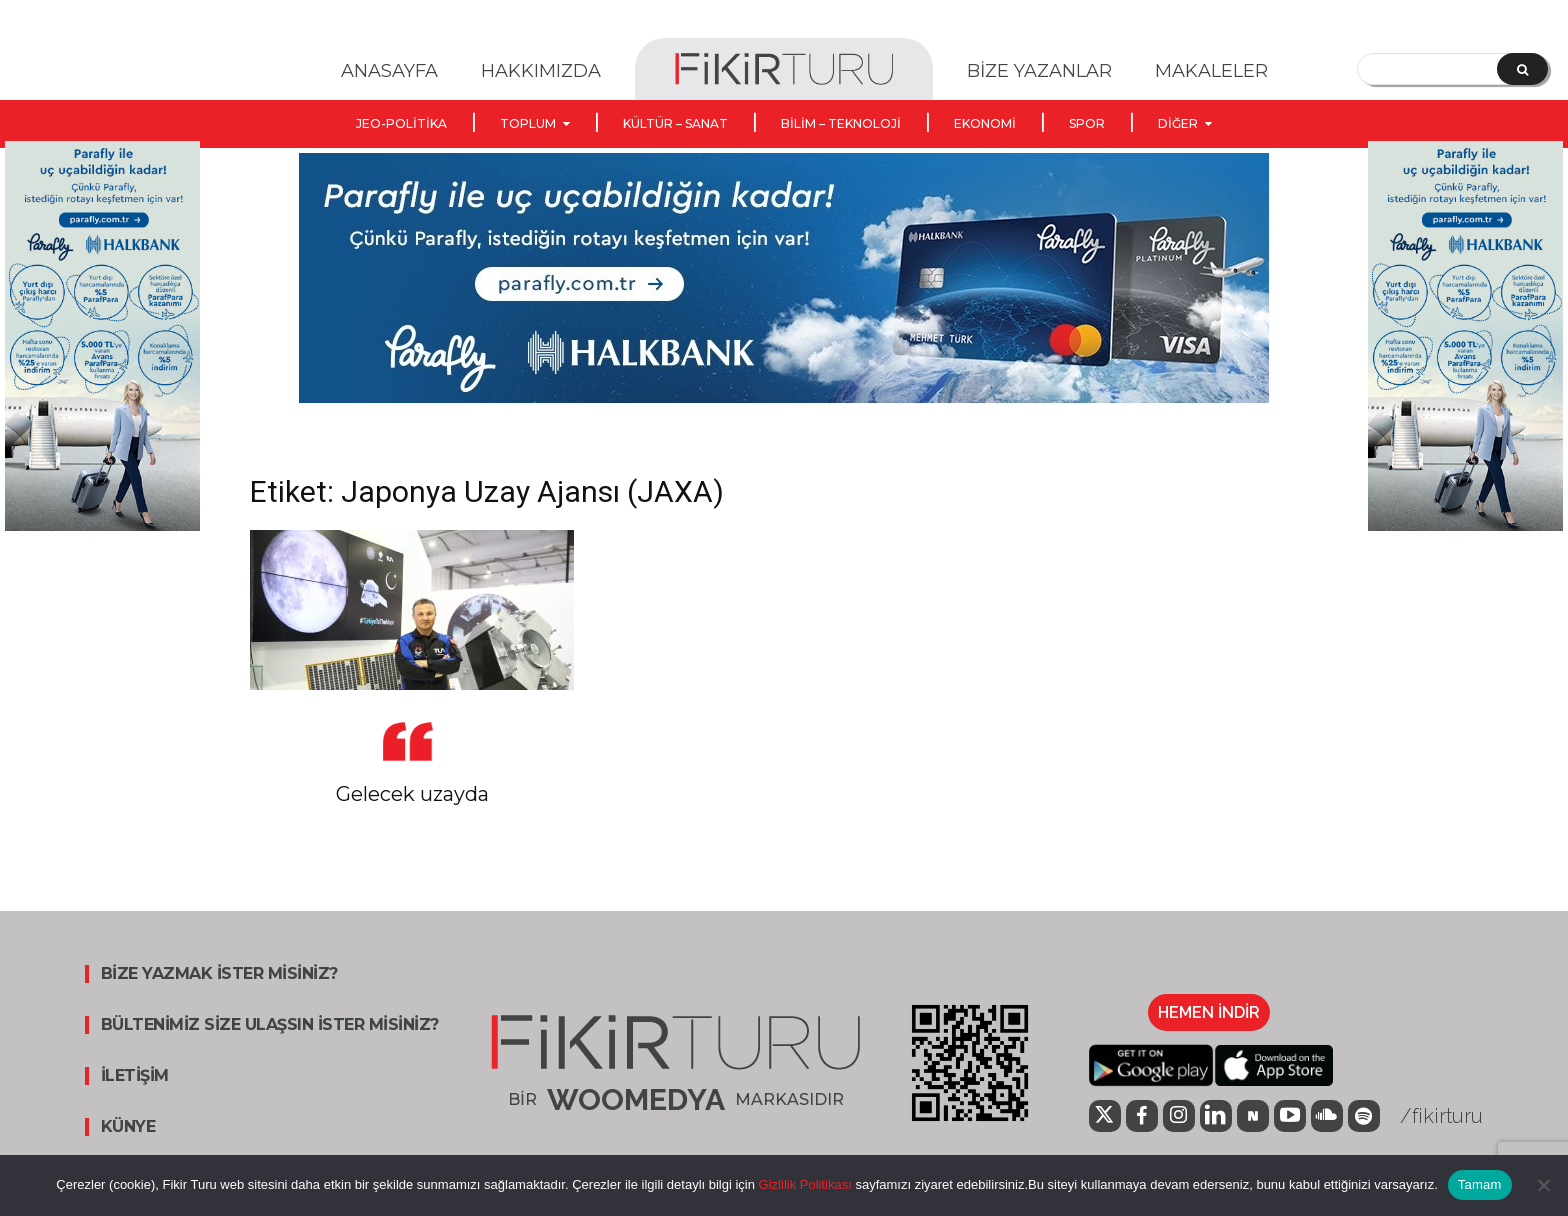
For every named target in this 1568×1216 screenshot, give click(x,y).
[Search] (1522, 69)
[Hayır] (1543, 1185)
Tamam (1480, 1184)
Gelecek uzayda (412, 794)
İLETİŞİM (135, 1076)
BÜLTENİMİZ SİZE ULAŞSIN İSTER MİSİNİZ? (270, 1025)
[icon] (1105, 1118)
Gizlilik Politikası (803, 1184)
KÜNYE (128, 1127)
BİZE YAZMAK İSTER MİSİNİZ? (219, 974)
